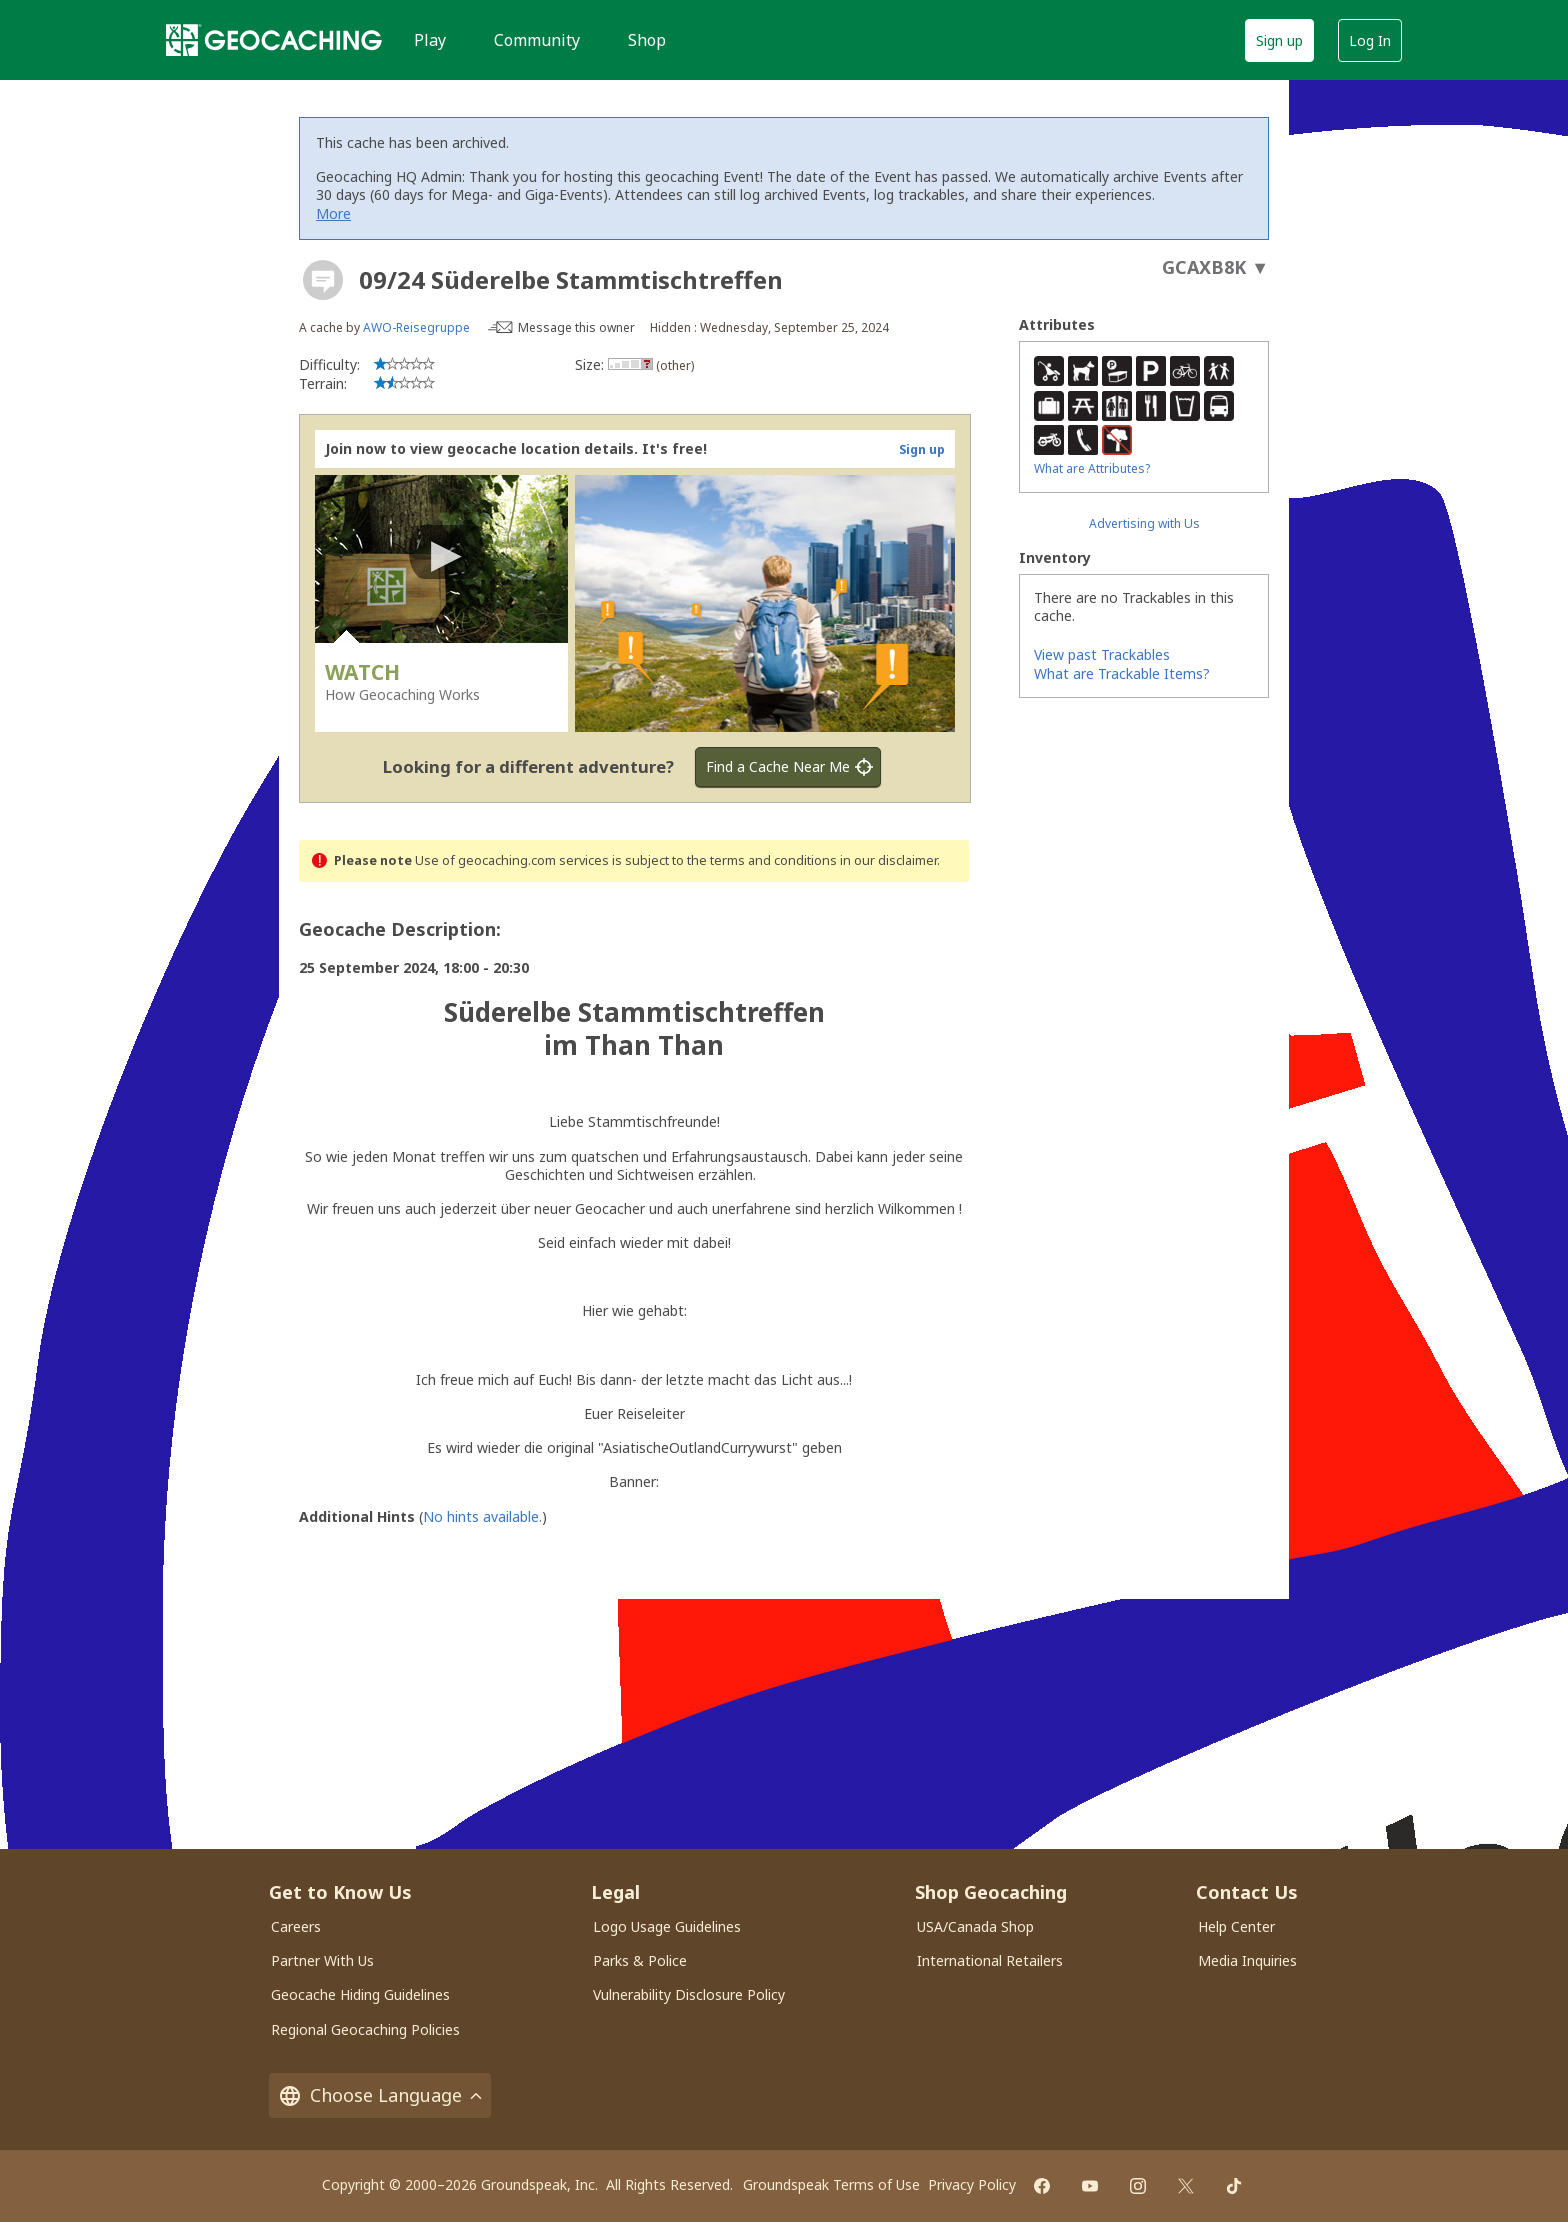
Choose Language (380, 2095)
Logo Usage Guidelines (667, 1926)
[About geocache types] (323, 280)
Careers (296, 1926)
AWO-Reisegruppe (416, 327)
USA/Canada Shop (975, 1926)
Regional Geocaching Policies (365, 2029)
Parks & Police (640, 1960)
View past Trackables (1102, 654)
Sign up (1279, 40)
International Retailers (990, 1960)
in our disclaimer (888, 860)
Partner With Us (322, 1960)
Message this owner (576, 327)
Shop (647, 40)
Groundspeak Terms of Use (831, 2184)
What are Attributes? (1092, 468)
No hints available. (482, 1516)
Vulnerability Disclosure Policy (689, 1994)
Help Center (1236, 1926)
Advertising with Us (1144, 523)
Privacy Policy (972, 2184)
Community (537, 40)
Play (430, 40)
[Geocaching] (274, 40)
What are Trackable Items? (1122, 673)
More (333, 213)
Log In (1370, 40)
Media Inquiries (1247, 1960)
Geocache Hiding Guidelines (360, 1994)
